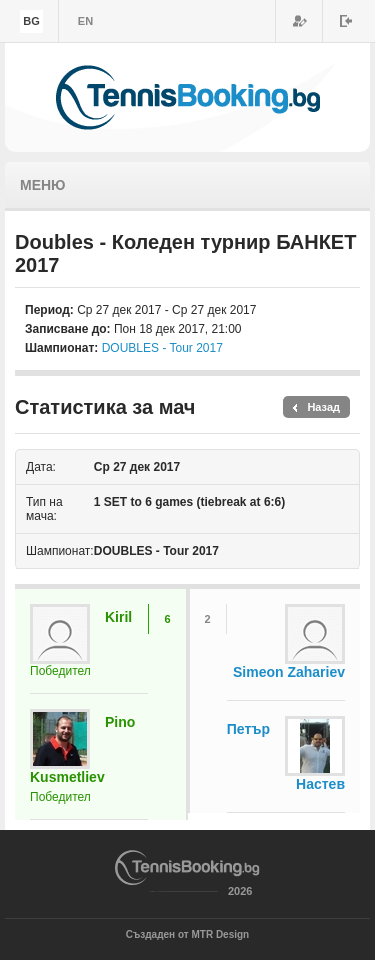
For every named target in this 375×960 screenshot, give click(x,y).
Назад (323, 407)
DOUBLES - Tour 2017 (162, 348)
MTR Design (220, 934)
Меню (43, 185)
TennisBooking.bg (188, 97)
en (85, 21)
